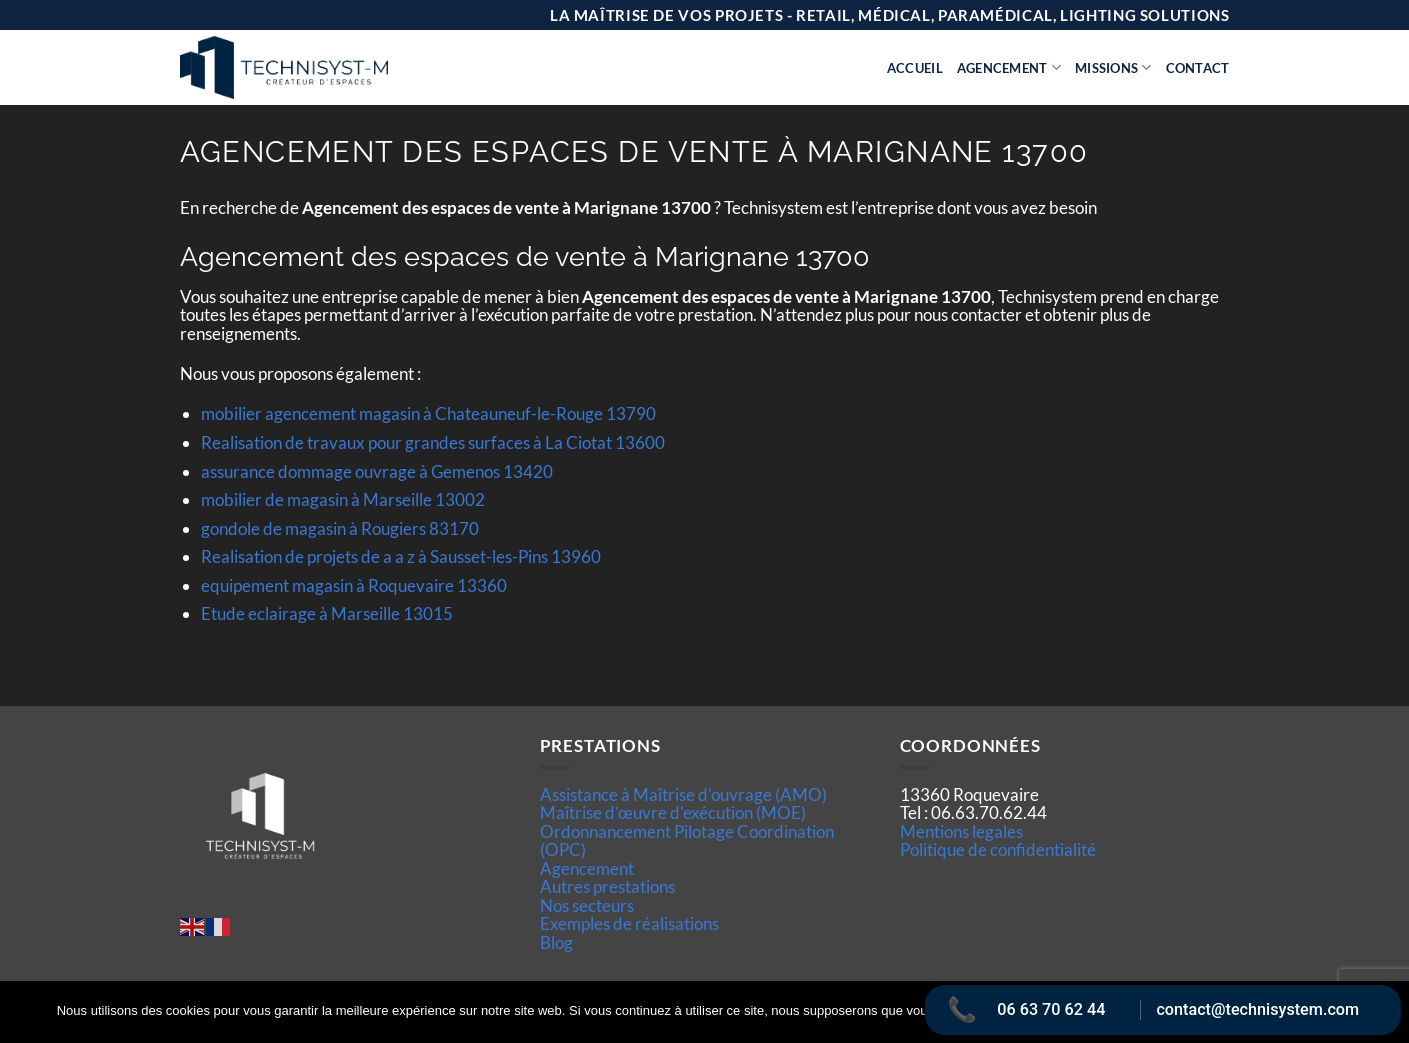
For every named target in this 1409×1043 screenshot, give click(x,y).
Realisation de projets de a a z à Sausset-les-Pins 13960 (401, 556)
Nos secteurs (587, 905)
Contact (1198, 68)
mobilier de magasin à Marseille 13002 (343, 499)
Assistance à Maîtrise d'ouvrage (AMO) (683, 794)
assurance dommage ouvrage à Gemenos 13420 (377, 471)
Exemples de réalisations (629, 923)
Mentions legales (961, 831)
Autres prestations (607, 886)
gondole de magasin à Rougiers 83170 (340, 528)
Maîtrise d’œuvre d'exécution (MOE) (673, 812)
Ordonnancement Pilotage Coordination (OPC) (687, 840)
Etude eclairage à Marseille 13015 (327, 613)
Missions (1113, 67)
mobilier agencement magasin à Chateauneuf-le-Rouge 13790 (428, 413)
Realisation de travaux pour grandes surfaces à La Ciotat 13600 (433, 442)
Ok (1068, 1012)
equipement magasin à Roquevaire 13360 (354, 585)
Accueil (915, 68)
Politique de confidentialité (998, 849)
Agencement (1009, 67)
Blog (556, 942)
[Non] (1382, 1018)
